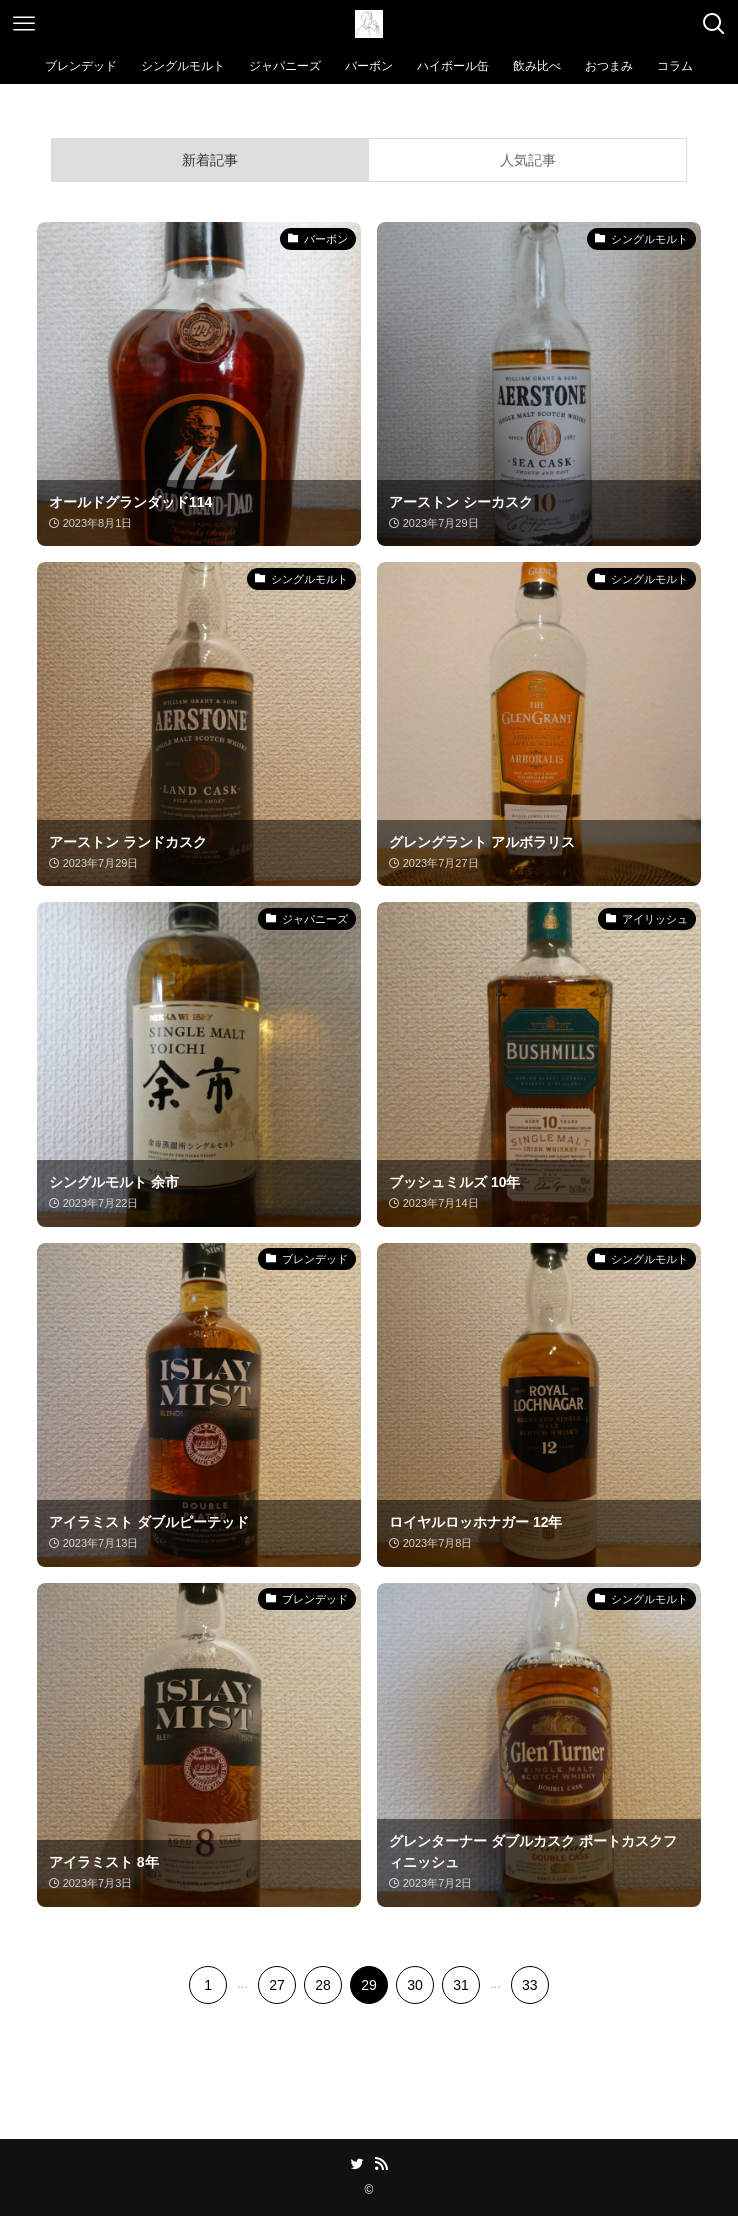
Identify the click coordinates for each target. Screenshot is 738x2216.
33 (530, 1985)
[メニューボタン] (24, 24)
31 (461, 1985)
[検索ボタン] (714, 24)
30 (415, 1985)
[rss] (381, 2164)
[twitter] (357, 2164)
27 (277, 1985)
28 (323, 1985)
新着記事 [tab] (210, 160)
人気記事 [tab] (528, 160)
